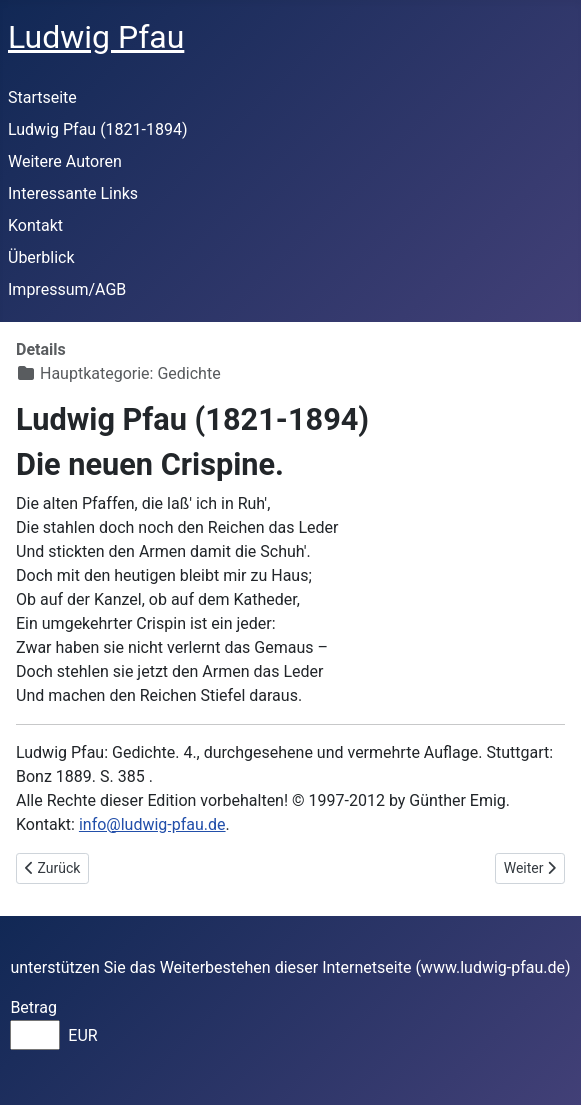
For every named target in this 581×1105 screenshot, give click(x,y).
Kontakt (35, 225)
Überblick (41, 257)
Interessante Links (73, 193)
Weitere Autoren (65, 161)
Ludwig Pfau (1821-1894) (98, 129)
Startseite (42, 97)
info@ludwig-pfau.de (152, 824)
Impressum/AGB (67, 289)
